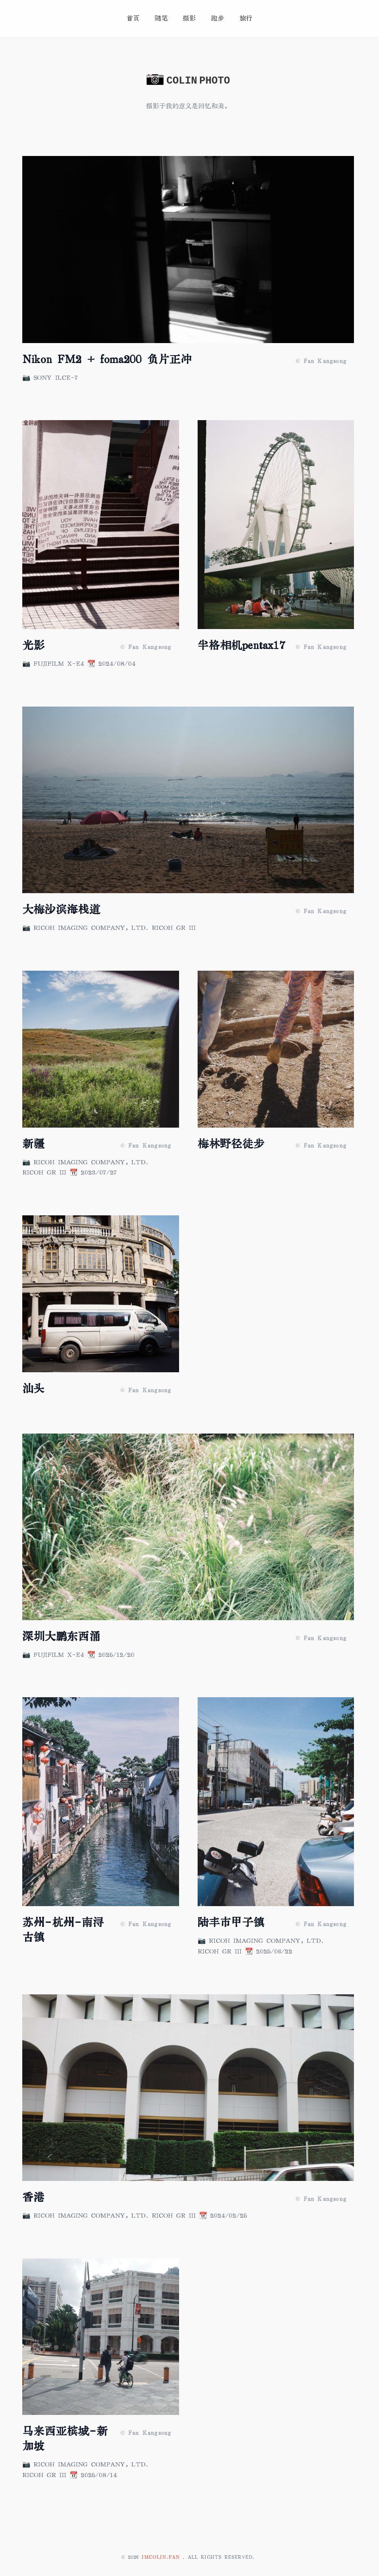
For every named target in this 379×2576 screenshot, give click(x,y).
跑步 (218, 18)
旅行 (246, 18)
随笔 (161, 18)
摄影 (189, 18)
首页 (133, 18)
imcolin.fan (162, 2557)
